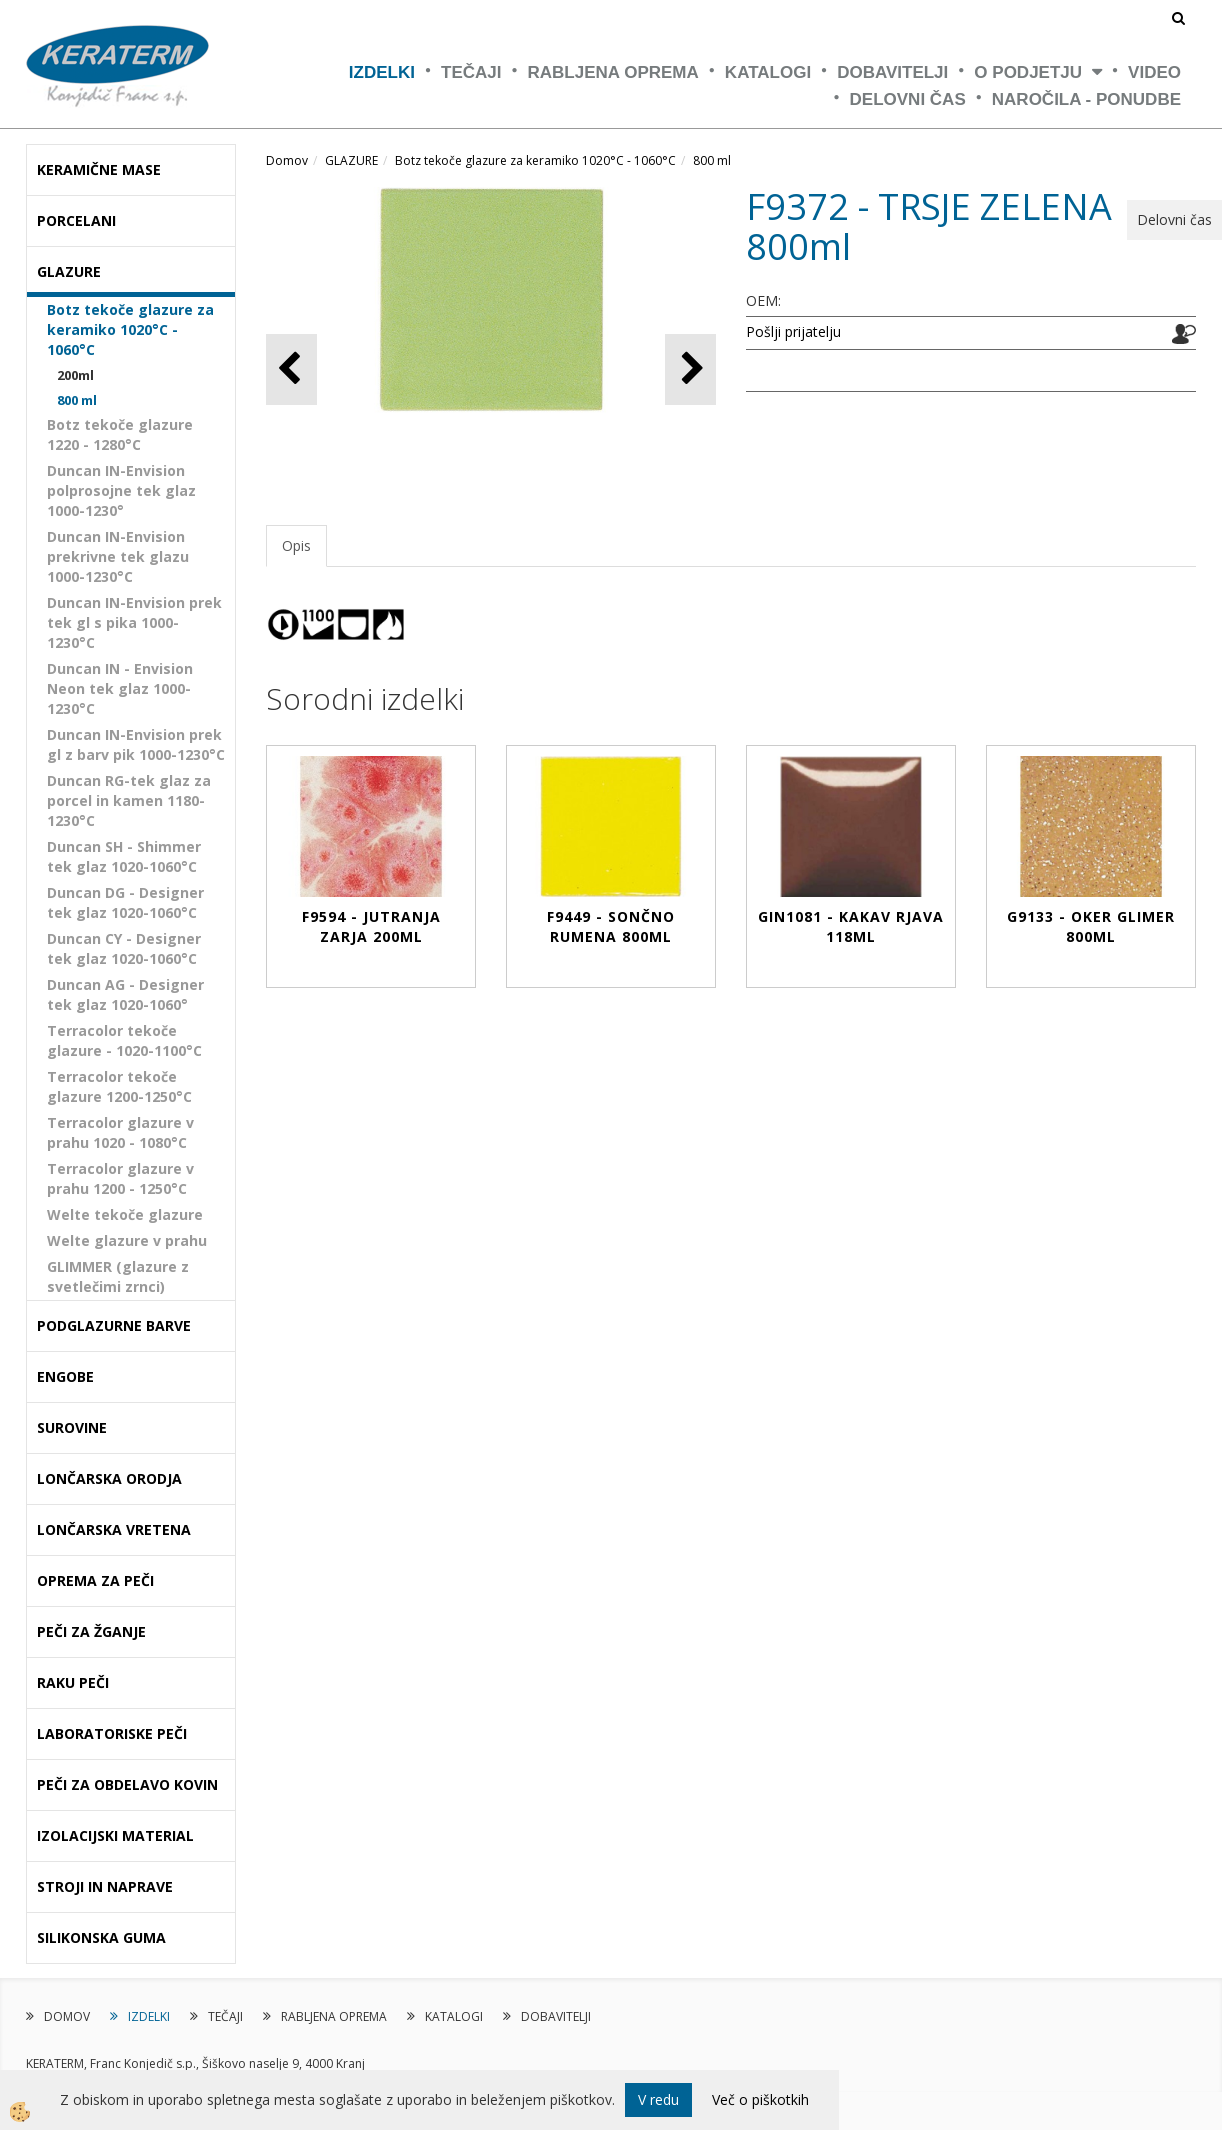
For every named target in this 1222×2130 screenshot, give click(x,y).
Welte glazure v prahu (127, 1240)
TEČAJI (471, 72)
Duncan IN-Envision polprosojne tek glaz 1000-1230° (121, 490)
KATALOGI (768, 72)
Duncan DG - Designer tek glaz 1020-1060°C (125, 902)
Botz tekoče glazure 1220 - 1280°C (120, 434)
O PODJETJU (1028, 72)
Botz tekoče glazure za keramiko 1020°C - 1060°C (130, 329)
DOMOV (67, 2016)
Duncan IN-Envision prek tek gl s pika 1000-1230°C (134, 622)
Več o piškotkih (760, 2099)
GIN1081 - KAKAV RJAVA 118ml (851, 926)
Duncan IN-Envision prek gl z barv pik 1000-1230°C (136, 744)
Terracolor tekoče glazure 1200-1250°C (119, 1086)
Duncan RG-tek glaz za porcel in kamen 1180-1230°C (129, 800)
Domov (287, 160)
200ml (75, 375)
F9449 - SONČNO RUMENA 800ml (611, 926)
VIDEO (1154, 72)
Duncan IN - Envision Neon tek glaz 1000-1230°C (120, 688)
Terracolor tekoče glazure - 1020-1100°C (124, 1040)
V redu (658, 2099)
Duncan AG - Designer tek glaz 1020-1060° (125, 994)
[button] (690, 369)
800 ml (77, 400)
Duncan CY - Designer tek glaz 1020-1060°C (124, 948)
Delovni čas (908, 99)
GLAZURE (351, 160)
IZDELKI (382, 72)
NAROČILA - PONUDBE (1086, 99)
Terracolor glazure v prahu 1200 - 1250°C (120, 1178)
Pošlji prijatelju (793, 331)
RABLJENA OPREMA (613, 72)
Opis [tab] (296, 545)
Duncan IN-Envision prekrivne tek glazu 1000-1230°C (118, 556)
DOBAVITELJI (892, 72)
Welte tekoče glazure (125, 1214)
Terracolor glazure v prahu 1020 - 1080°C (120, 1132)
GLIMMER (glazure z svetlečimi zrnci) (118, 1276)
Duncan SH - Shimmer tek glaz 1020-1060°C (124, 856)
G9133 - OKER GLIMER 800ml (1091, 926)
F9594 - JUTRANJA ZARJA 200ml (371, 926)
